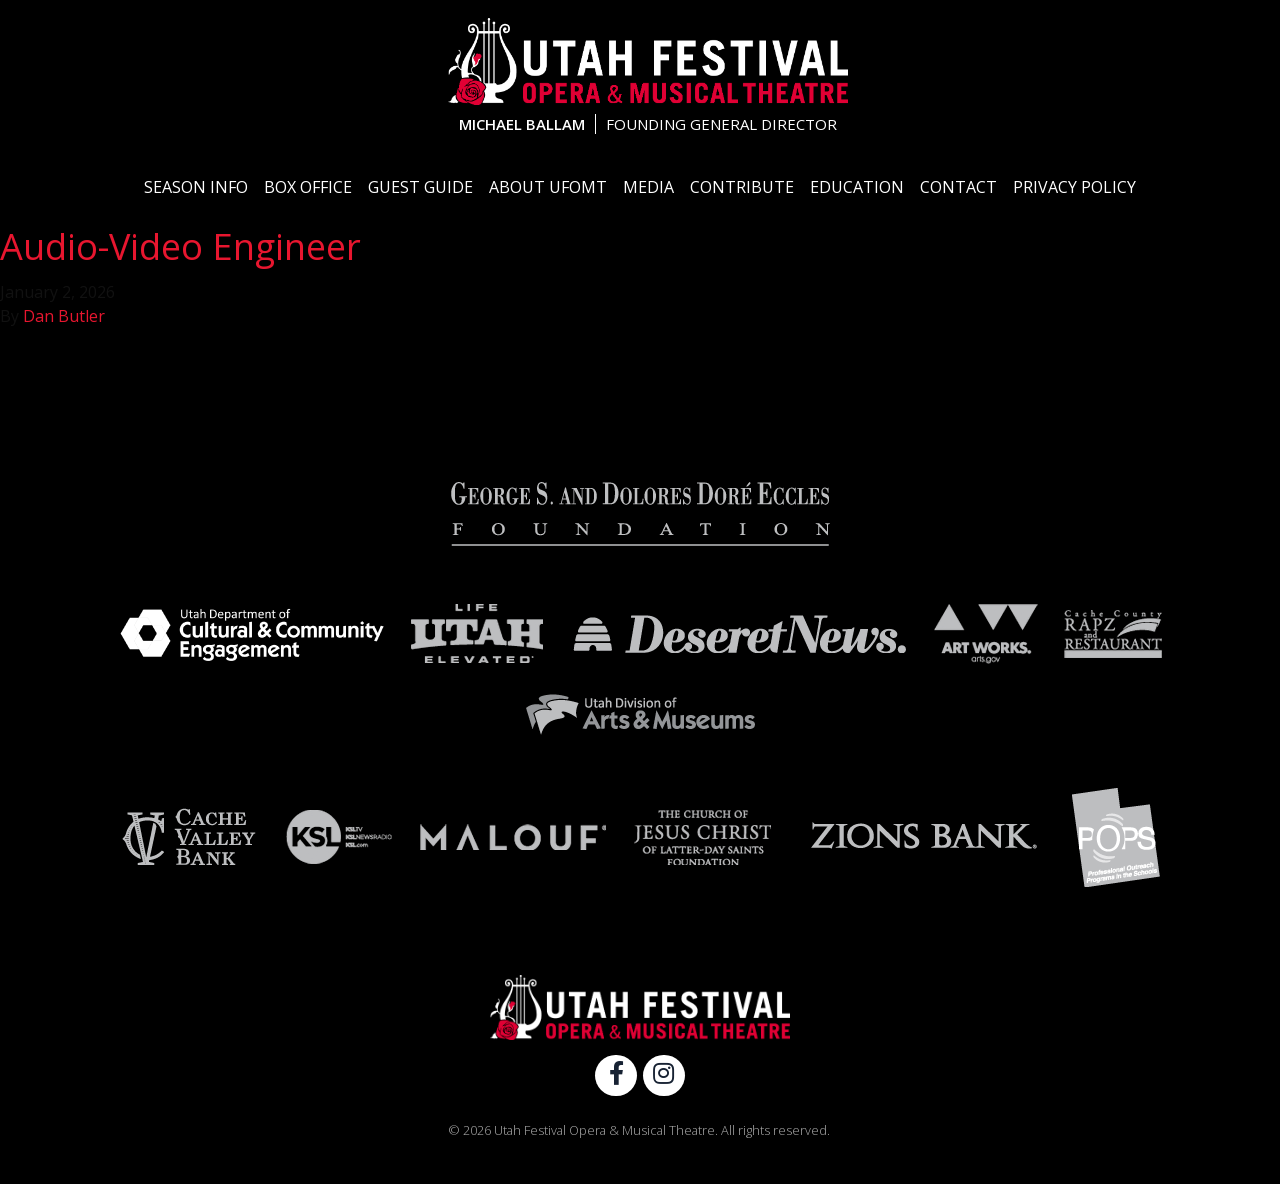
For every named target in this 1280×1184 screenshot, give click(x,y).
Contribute (742, 187)
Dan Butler (64, 316)
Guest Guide (420, 187)
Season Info (196, 187)
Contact (958, 187)
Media (648, 187)
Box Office (308, 187)
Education (857, 187)
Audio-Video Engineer (180, 246)
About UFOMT (548, 187)
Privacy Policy (1074, 187)
